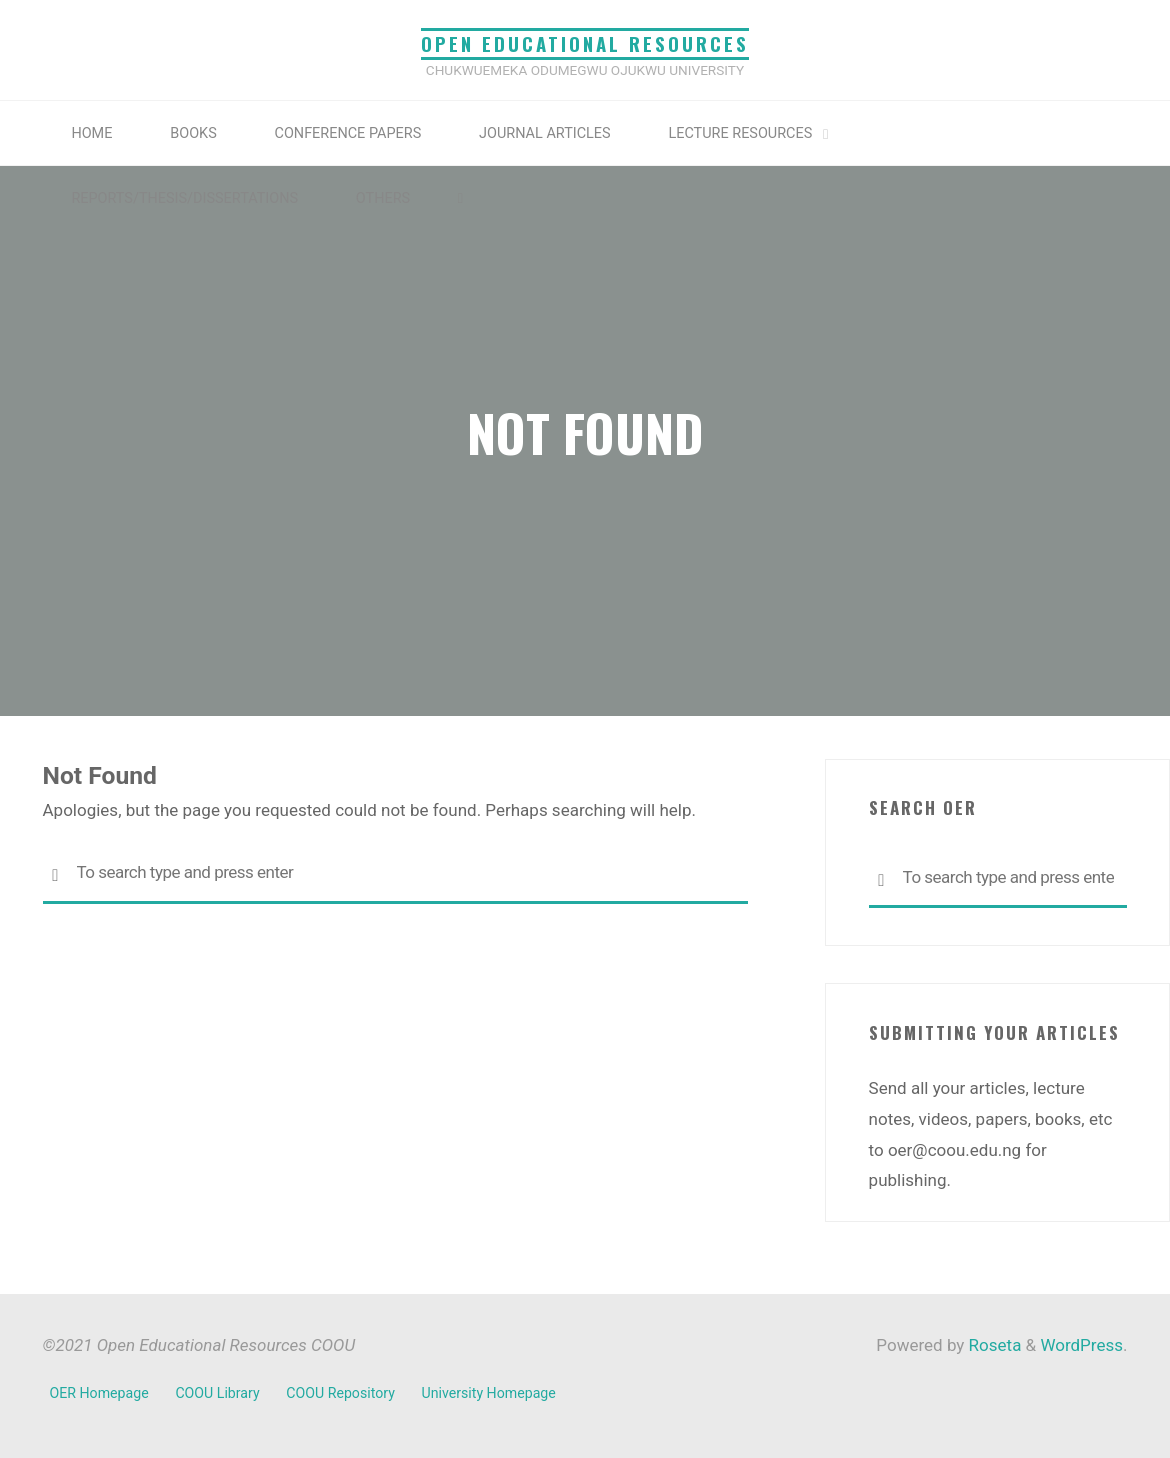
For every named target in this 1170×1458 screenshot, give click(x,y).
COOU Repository (340, 1393)
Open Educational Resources (585, 43)
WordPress (1081, 1345)
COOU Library (217, 1393)
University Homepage (489, 1393)
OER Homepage (99, 1393)
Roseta (992, 1345)
